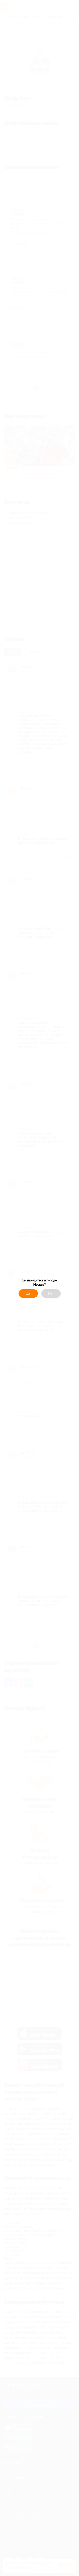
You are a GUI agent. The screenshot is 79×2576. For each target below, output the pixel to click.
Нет (51, 1293)
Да (28, 1293)
